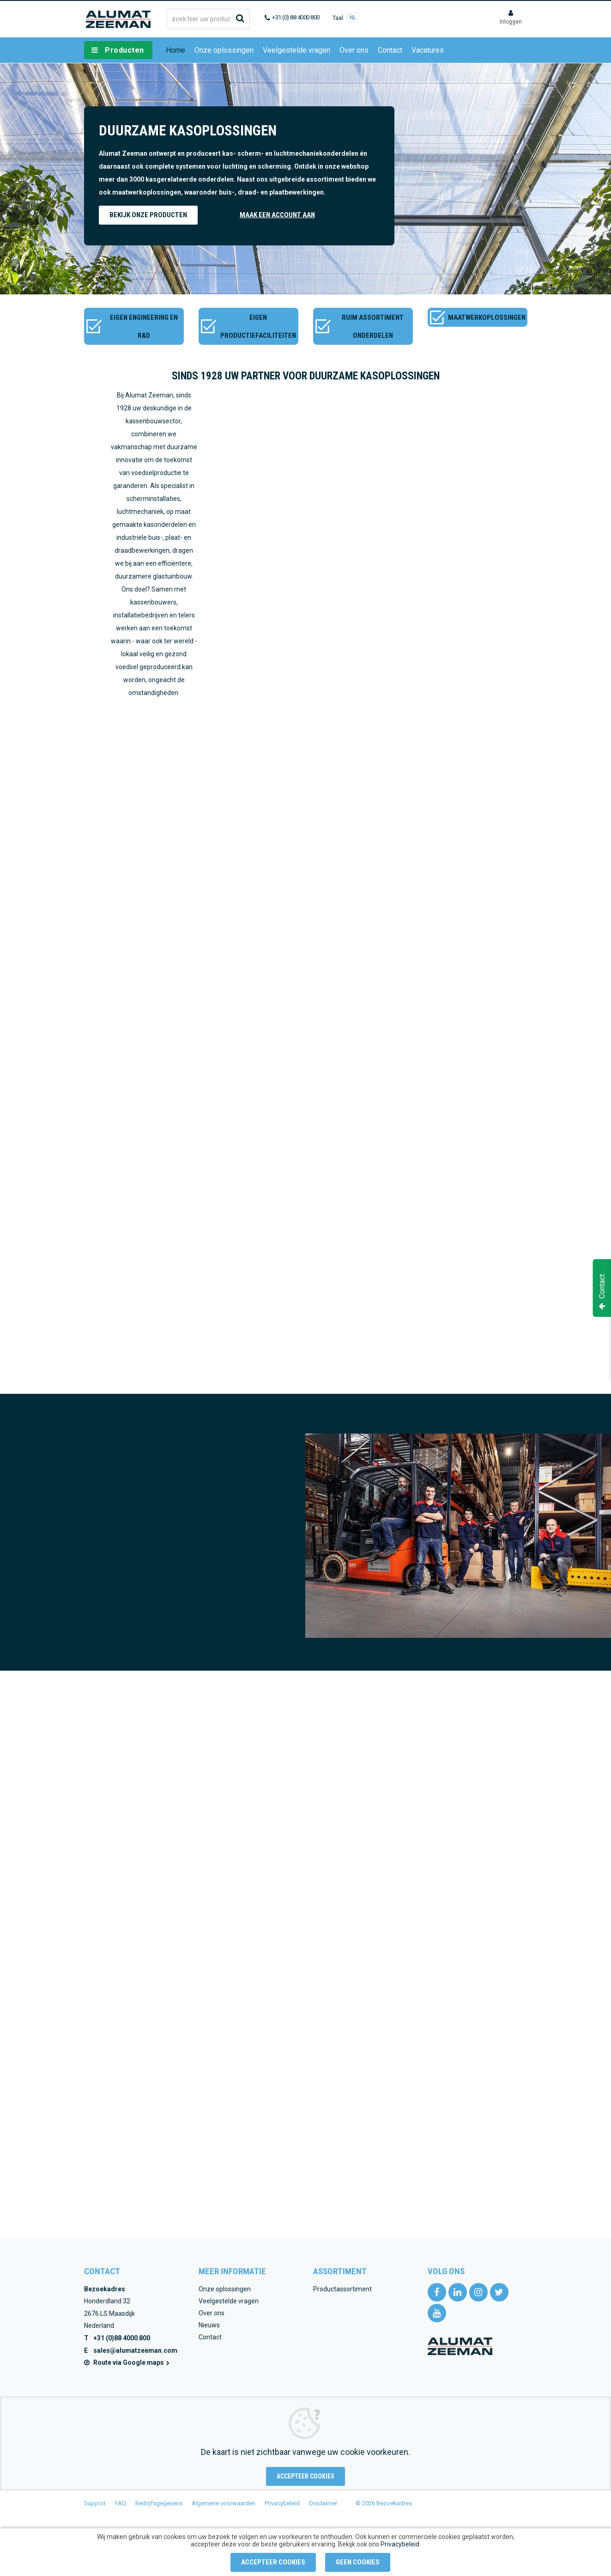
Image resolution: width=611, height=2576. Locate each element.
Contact (390, 50)
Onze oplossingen (224, 50)
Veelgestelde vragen (296, 50)
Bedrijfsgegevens (158, 2503)
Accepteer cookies (305, 2476)
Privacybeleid (282, 2503)
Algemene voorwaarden (223, 2503)
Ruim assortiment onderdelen (373, 326)
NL (353, 17)
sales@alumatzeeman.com (135, 2350)
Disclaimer (323, 2503)
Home (175, 50)
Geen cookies (358, 2562)
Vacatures (427, 50)
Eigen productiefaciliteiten (258, 326)
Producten (124, 50)
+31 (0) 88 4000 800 (296, 17)
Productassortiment (342, 2289)
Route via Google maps (132, 2362)
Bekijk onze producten (148, 215)
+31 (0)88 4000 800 (121, 2338)
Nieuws (209, 2325)
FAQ (120, 2503)
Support (95, 2503)
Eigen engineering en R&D (144, 326)
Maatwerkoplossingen (487, 317)
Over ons (354, 50)
